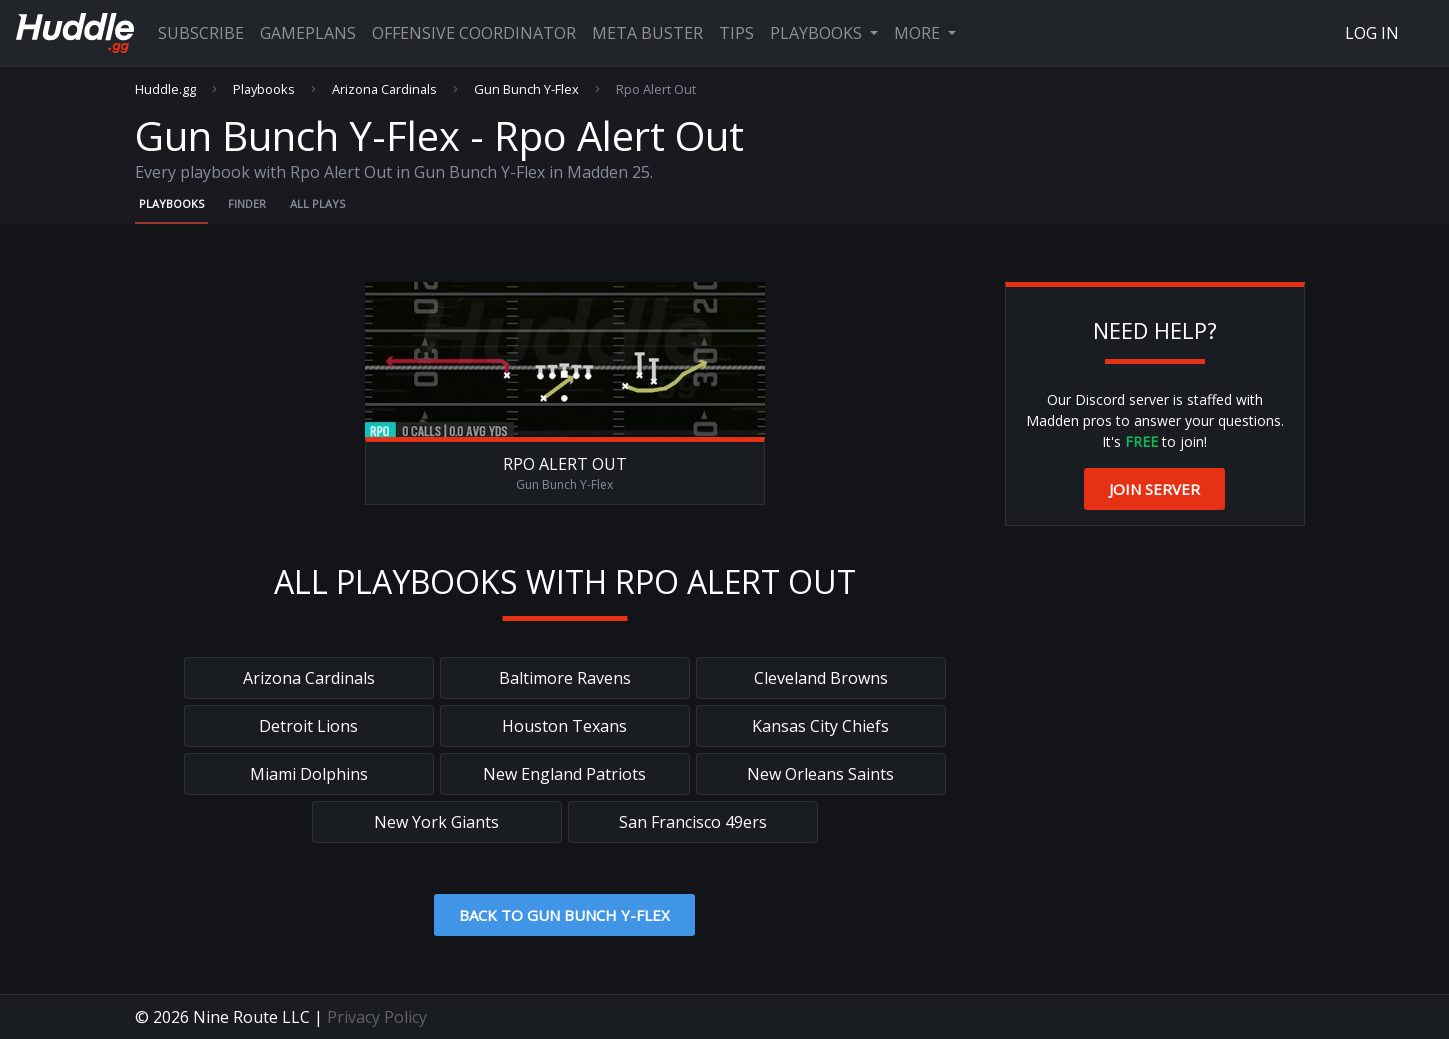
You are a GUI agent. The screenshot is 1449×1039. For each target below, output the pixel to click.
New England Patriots (564, 774)
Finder (247, 203)
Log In (1372, 33)
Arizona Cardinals (384, 89)
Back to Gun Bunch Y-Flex (564, 915)
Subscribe (201, 33)
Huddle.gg (165, 89)
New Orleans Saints (820, 774)
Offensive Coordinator (474, 33)
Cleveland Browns (821, 678)
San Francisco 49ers (693, 822)
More (919, 33)
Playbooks (818, 33)
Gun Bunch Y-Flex (526, 89)
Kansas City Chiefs (820, 726)
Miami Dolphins (309, 774)
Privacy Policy (377, 1017)
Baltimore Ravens (565, 678)
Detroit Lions (308, 726)
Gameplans (308, 33)
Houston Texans (564, 726)
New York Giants (436, 822)
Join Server (1154, 489)
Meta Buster (647, 33)
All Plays (317, 203)
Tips (736, 33)
